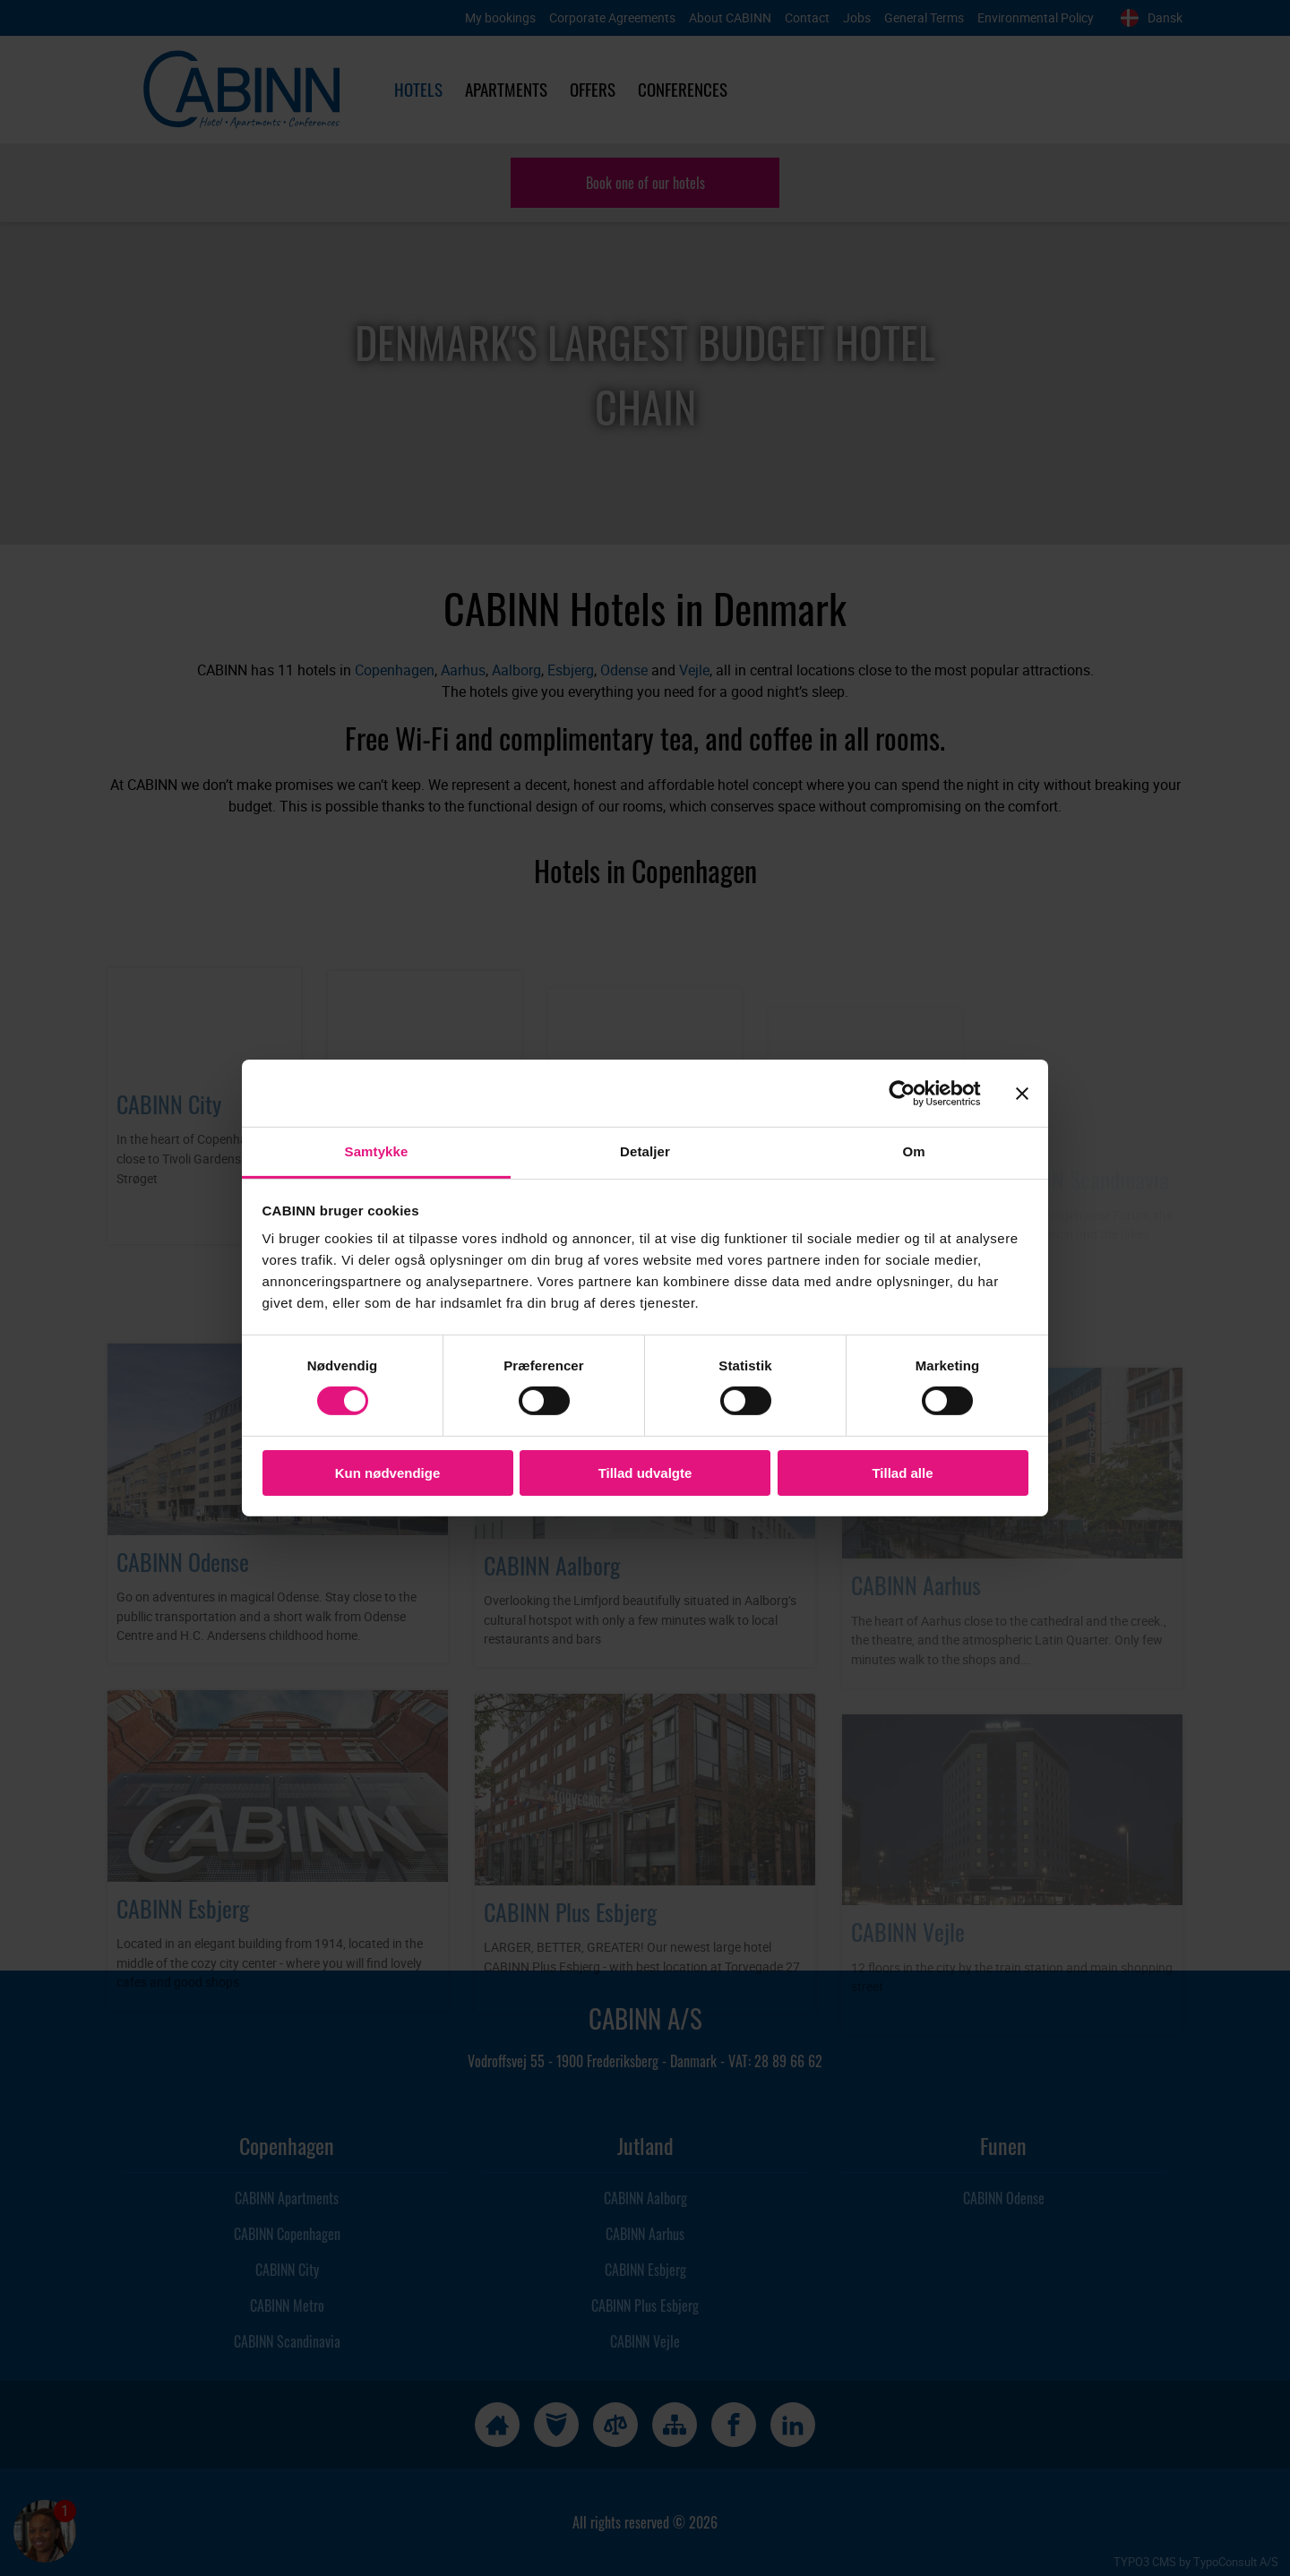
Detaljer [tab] (645, 1151)
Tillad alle (902, 1473)
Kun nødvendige (388, 1473)
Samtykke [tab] (376, 1151)
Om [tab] (913, 1151)
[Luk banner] (1022, 1092)
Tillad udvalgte (645, 1473)
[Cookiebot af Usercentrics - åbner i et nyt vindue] (916, 1092)
